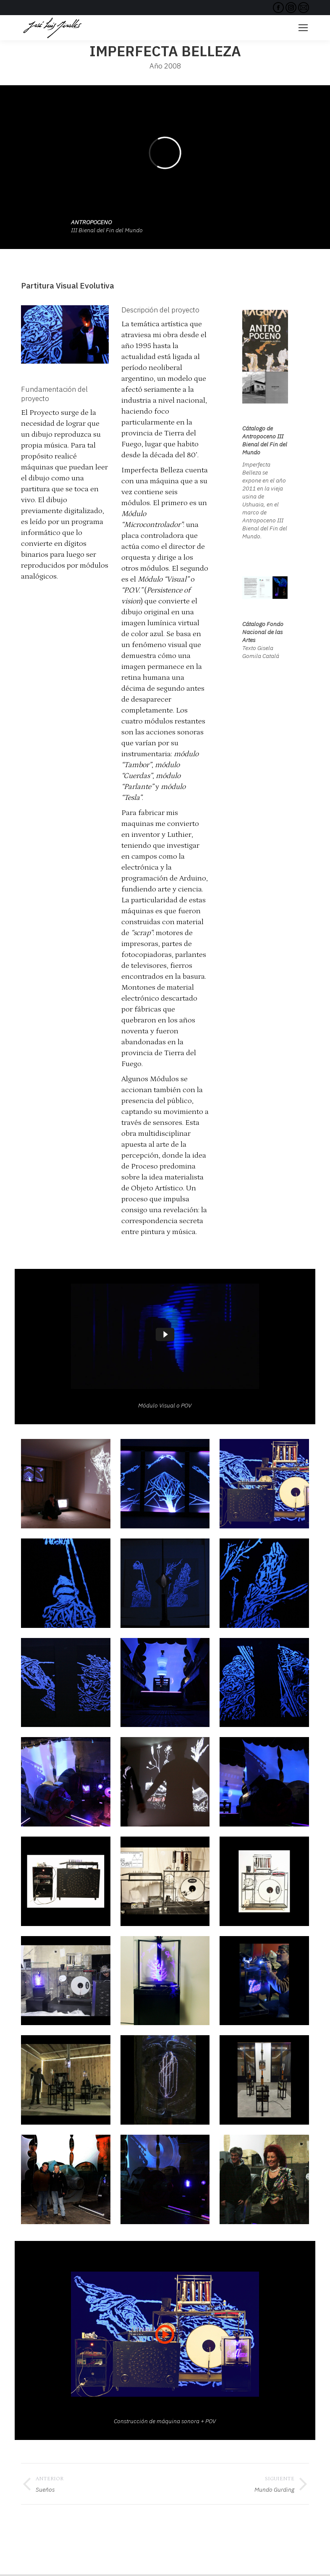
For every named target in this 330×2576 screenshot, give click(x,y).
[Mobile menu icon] (303, 28)
